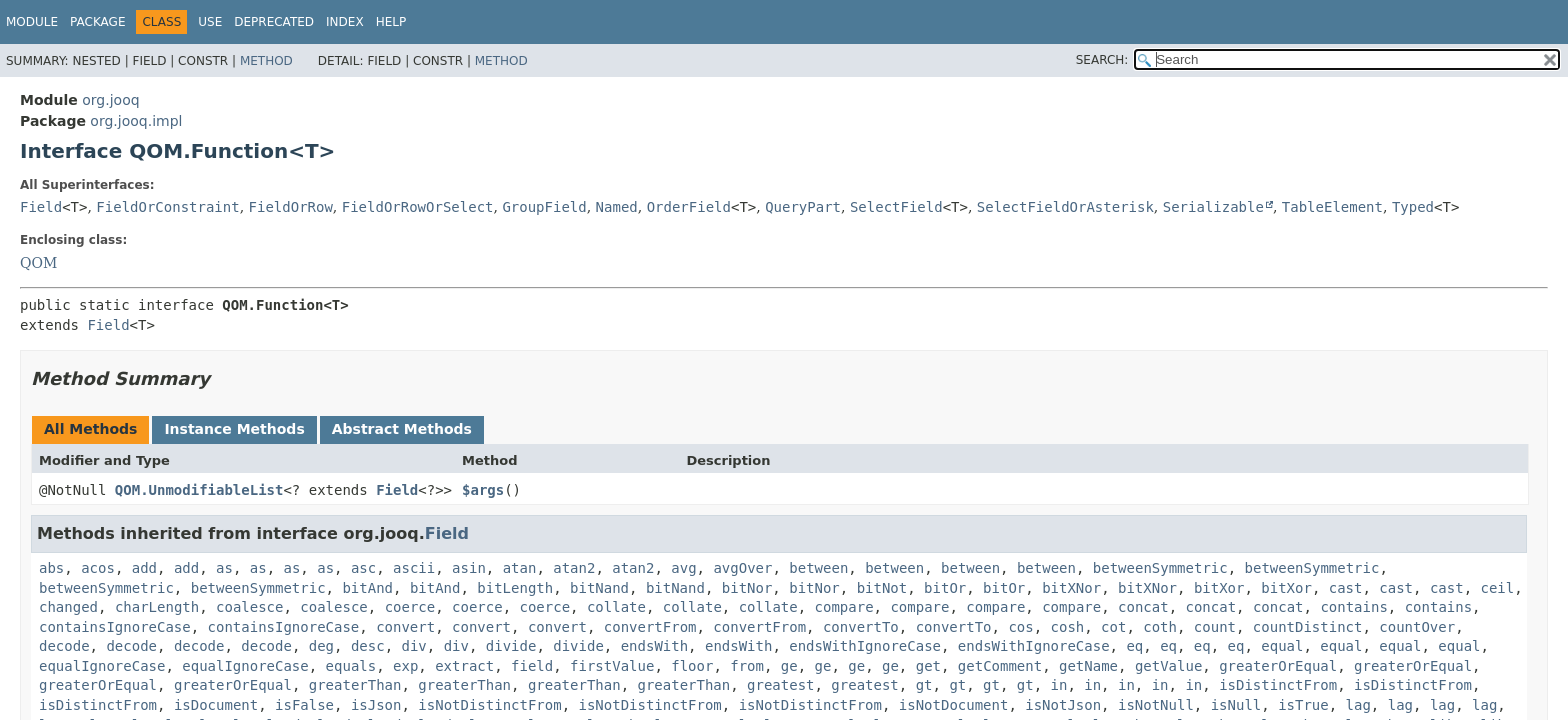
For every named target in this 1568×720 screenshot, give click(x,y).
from (747, 666)
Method (266, 61)
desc (368, 646)
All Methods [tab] (90, 429)
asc (363, 568)
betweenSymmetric (1160, 568)
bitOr (945, 588)
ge (789, 666)
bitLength (515, 588)
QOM (38, 263)
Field (41, 207)
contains (1353, 607)
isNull (1236, 705)
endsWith (654, 646)
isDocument (216, 705)
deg (321, 646)
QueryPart (803, 207)
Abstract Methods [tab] (402, 429)
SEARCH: (1102, 60)
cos (1020, 627)
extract (464, 666)
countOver (1417, 627)
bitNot (882, 588)
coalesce (249, 607)
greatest (780, 685)
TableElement (1332, 207)
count (1215, 627)
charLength (157, 607)
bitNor (747, 588)
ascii (414, 568)
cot (1113, 627)
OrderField (689, 207)
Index (345, 22)
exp (405, 666)
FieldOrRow (291, 207)
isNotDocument (954, 705)
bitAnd (367, 588)
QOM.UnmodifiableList (199, 490)
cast (1346, 588)
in (1059, 685)
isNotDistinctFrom (489, 705)
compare (844, 607)
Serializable (1213, 207)
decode (64, 646)
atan (520, 568)
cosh (1068, 627)
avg (683, 568)
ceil (1497, 588)
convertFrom (650, 627)
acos (98, 568)
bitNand (599, 588)
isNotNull (1156, 705)
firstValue (612, 666)
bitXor (1219, 588)
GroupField (544, 207)
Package (97, 22)
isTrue (1303, 705)
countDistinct (1308, 627)
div (413, 646)
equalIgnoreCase (102, 666)
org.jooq (110, 100)
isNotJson (1063, 705)
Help (391, 22)
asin (469, 568)
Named (617, 207)
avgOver (742, 568)
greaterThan (355, 685)
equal (1282, 646)
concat (1143, 607)
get (928, 666)
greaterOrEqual (1278, 666)
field (532, 666)
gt (924, 685)
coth (1160, 627)
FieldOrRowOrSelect (418, 207)
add (144, 568)
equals (351, 666)
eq (1134, 646)
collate (616, 607)
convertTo (861, 627)
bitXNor (1071, 588)
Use (210, 22)
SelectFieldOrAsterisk (1065, 207)
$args (483, 490)
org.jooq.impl (136, 121)
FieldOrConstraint (167, 207)
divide (511, 646)
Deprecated (274, 22)
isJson (376, 705)
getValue (1168, 666)
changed (68, 607)
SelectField (896, 207)
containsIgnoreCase (115, 627)
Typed (1413, 207)
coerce (410, 607)
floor (692, 666)
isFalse (304, 705)
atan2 (574, 568)
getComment (1000, 666)
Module (32, 22)
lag (1358, 705)
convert (405, 627)
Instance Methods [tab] (234, 429)
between (818, 568)
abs (51, 568)
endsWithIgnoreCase (865, 646)
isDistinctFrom (1278, 685)
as (224, 568)
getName (1088, 666)
